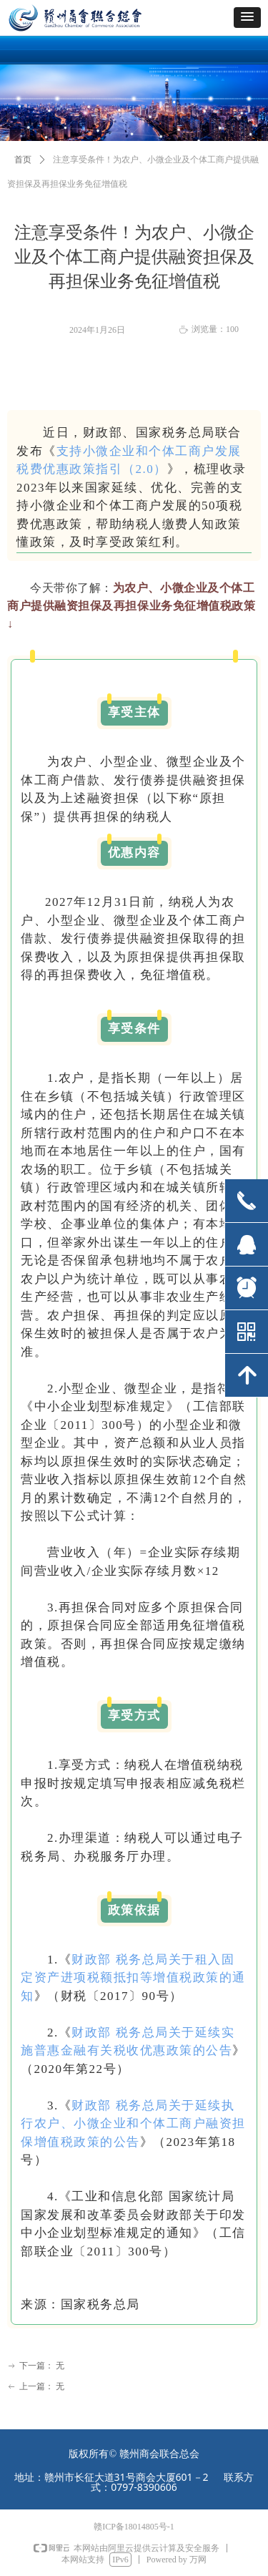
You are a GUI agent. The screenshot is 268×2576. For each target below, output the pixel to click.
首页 (22, 160)
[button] (247, 17)
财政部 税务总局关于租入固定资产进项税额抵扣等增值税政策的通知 (133, 1978)
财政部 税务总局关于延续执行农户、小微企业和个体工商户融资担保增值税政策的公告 (133, 2124)
